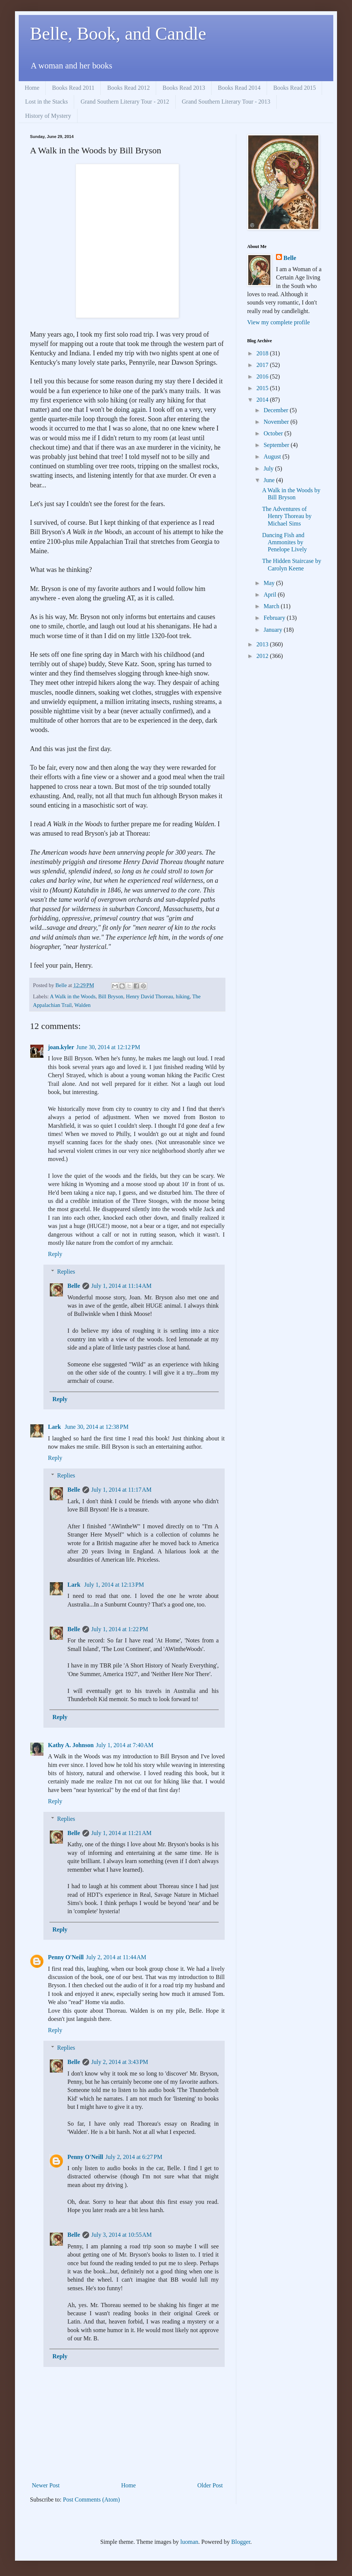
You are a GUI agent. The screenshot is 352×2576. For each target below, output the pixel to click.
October (274, 433)
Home (32, 88)
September (277, 445)
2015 (263, 388)
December (277, 410)
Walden (82, 1005)
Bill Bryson (110, 996)
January (274, 630)
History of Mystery (48, 116)
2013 (263, 644)
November (277, 422)
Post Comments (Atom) (91, 2499)
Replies (66, 1271)
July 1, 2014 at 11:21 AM (121, 1833)
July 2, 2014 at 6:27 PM (134, 2157)
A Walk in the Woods (72, 996)
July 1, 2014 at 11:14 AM (121, 1286)
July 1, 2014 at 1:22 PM (119, 1629)
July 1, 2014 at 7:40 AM (125, 1745)
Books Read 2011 (73, 88)
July (269, 468)
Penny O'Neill (66, 1957)
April (271, 594)
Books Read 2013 (184, 88)
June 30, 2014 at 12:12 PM (108, 1047)
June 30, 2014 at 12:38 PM (96, 1427)
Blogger (241, 2542)
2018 (263, 353)
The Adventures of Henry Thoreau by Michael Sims (287, 516)
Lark (55, 1427)
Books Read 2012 (128, 88)
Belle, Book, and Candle (118, 33)
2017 (263, 365)
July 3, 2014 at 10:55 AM (121, 2235)
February (275, 618)
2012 (263, 656)
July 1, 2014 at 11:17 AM (121, 1489)
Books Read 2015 (294, 88)
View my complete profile (278, 322)
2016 (263, 376)
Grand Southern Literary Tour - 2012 (125, 101)
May (270, 583)
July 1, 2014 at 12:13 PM (114, 1584)
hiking (182, 996)
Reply (55, 1254)
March (272, 606)
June (270, 480)
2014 (263, 399)
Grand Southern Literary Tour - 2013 (226, 101)
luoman (189, 2542)
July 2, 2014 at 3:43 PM (119, 2062)
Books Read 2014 (239, 88)
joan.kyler (61, 1047)
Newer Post (46, 2485)
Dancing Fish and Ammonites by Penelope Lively (284, 542)
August (273, 456)
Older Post (210, 2485)
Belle (73, 1286)
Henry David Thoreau (149, 996)
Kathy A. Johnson (71, 1745)
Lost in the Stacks (46, 101)
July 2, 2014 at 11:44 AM (116, 1957)
